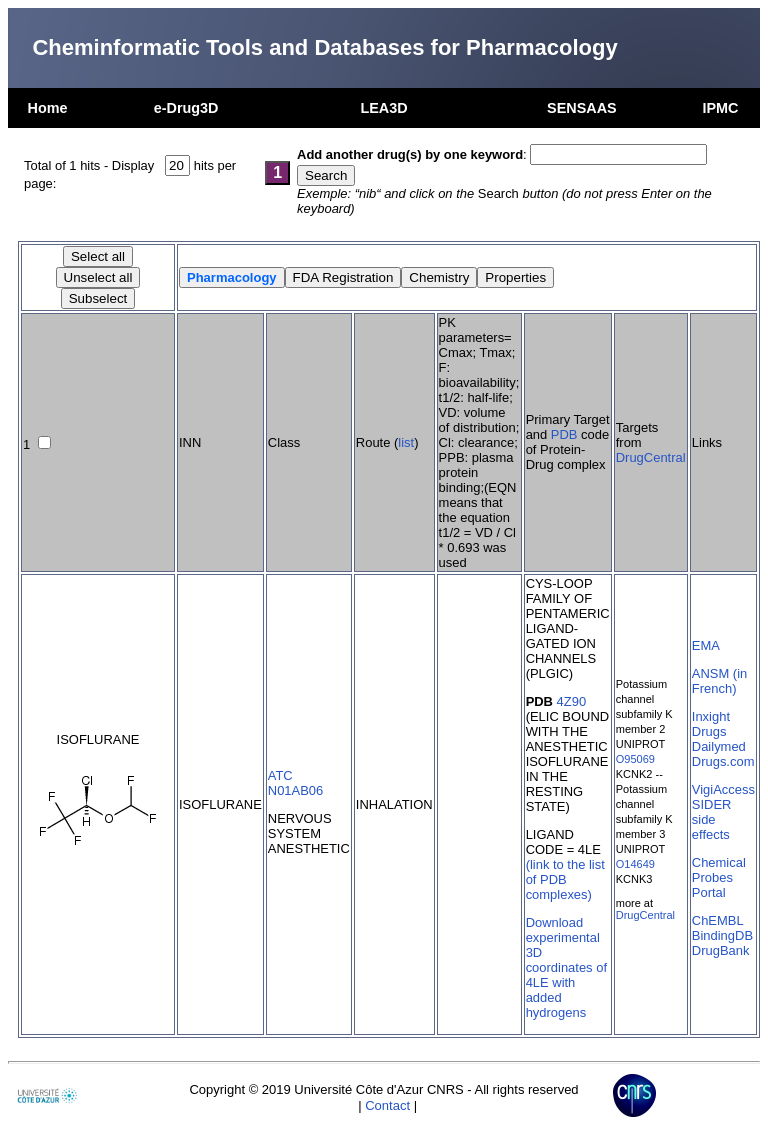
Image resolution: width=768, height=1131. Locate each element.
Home (48, 108)
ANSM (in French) (719, 681)
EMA (706, 645)
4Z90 (572, 701)
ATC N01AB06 (295, 783)
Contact (387, 1105)
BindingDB (722, 935)
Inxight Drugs (711, 724)
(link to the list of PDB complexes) (565, 879)
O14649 (635, 864)
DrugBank (721, 950)
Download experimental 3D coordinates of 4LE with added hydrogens (566, 967)
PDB (564, 434)
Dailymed (719, 746)
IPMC (720, 108)
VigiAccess (723, 789)
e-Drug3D (186, 108)
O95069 (635, 759)
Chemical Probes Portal (719, 877)
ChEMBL (718, 920)
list (406, 442)
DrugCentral (651, 457)
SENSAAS (582, 108)
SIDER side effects (712, 819)
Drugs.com (723, 761)
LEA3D (383, 108)
